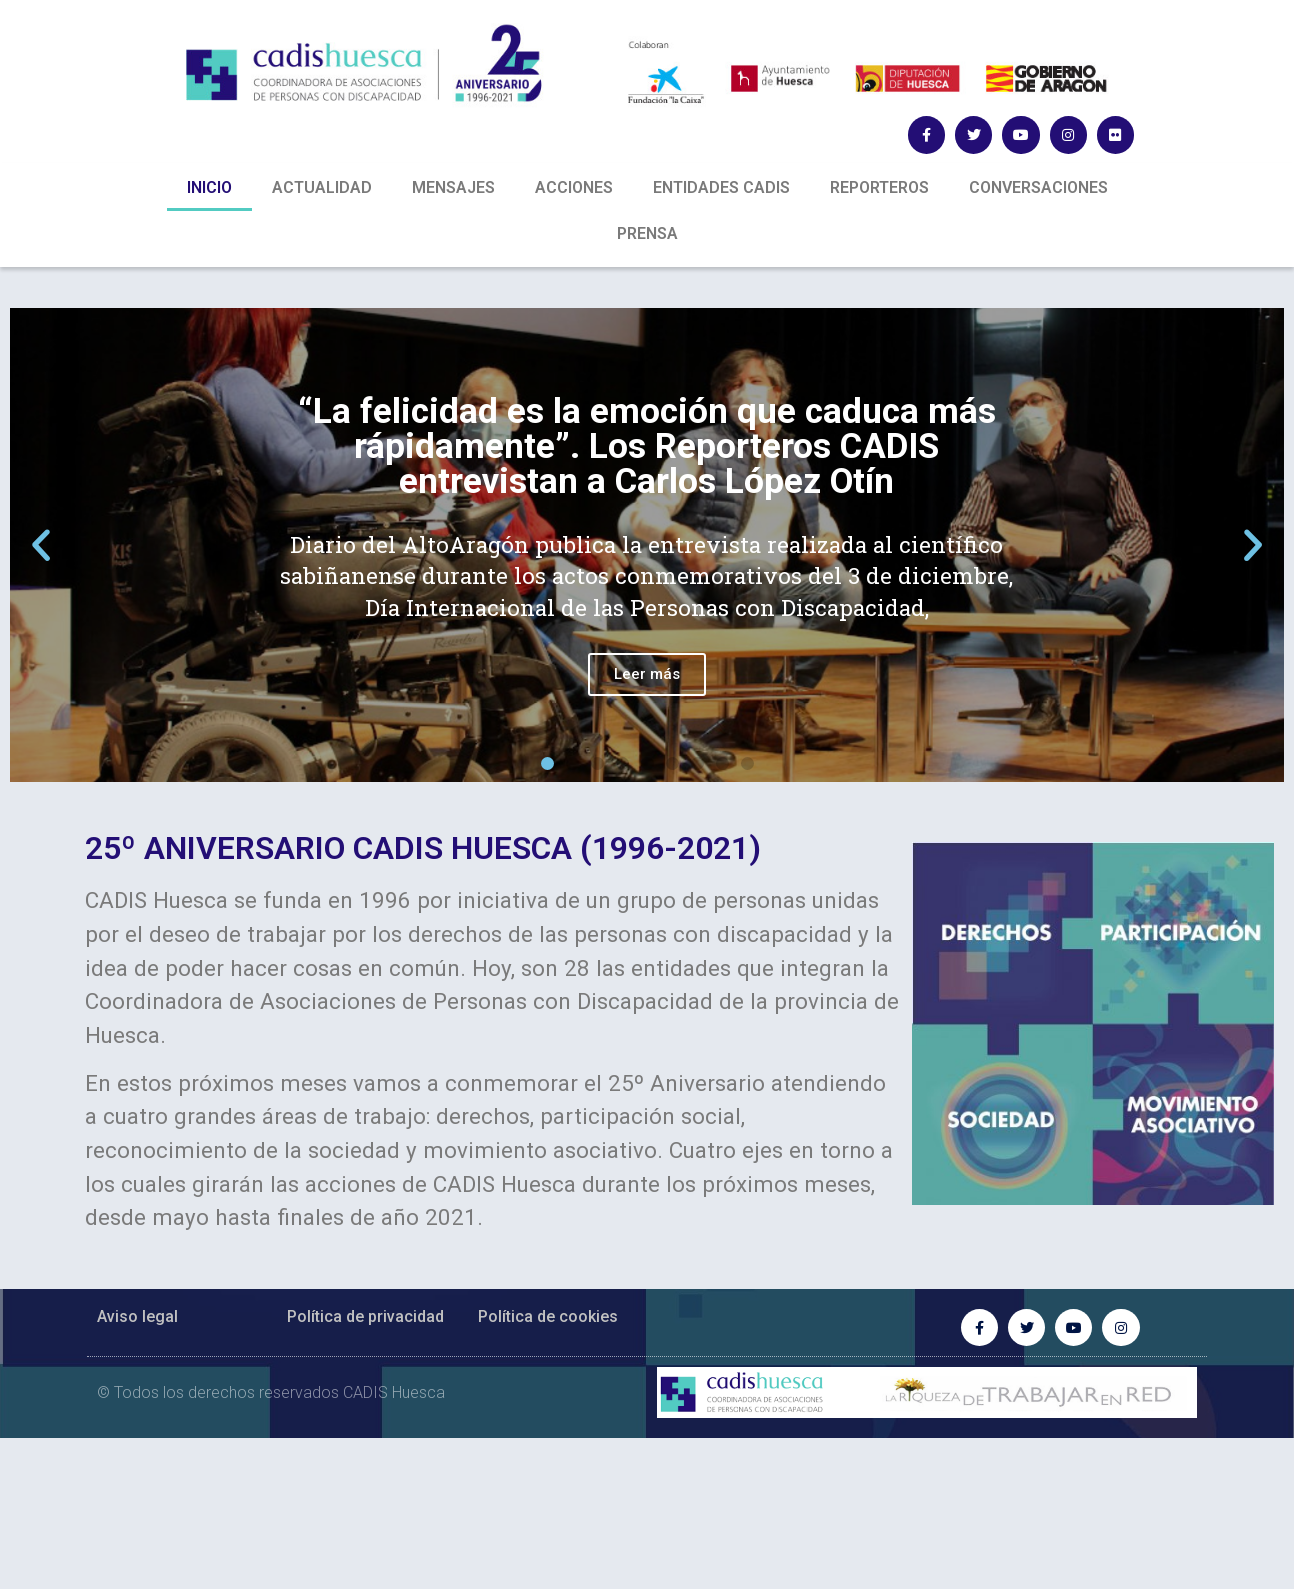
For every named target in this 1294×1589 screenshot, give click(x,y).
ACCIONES (574, 187)
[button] (547, 763)
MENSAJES (453, 187)
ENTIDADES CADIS (721, 187)
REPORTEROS (879, 187)
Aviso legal (137, 1316)
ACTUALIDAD (322, 187)
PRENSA (647, 233)
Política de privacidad (365, 1316)
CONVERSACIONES (1038, 187)
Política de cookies (548, 1316)
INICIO (209, 187)
